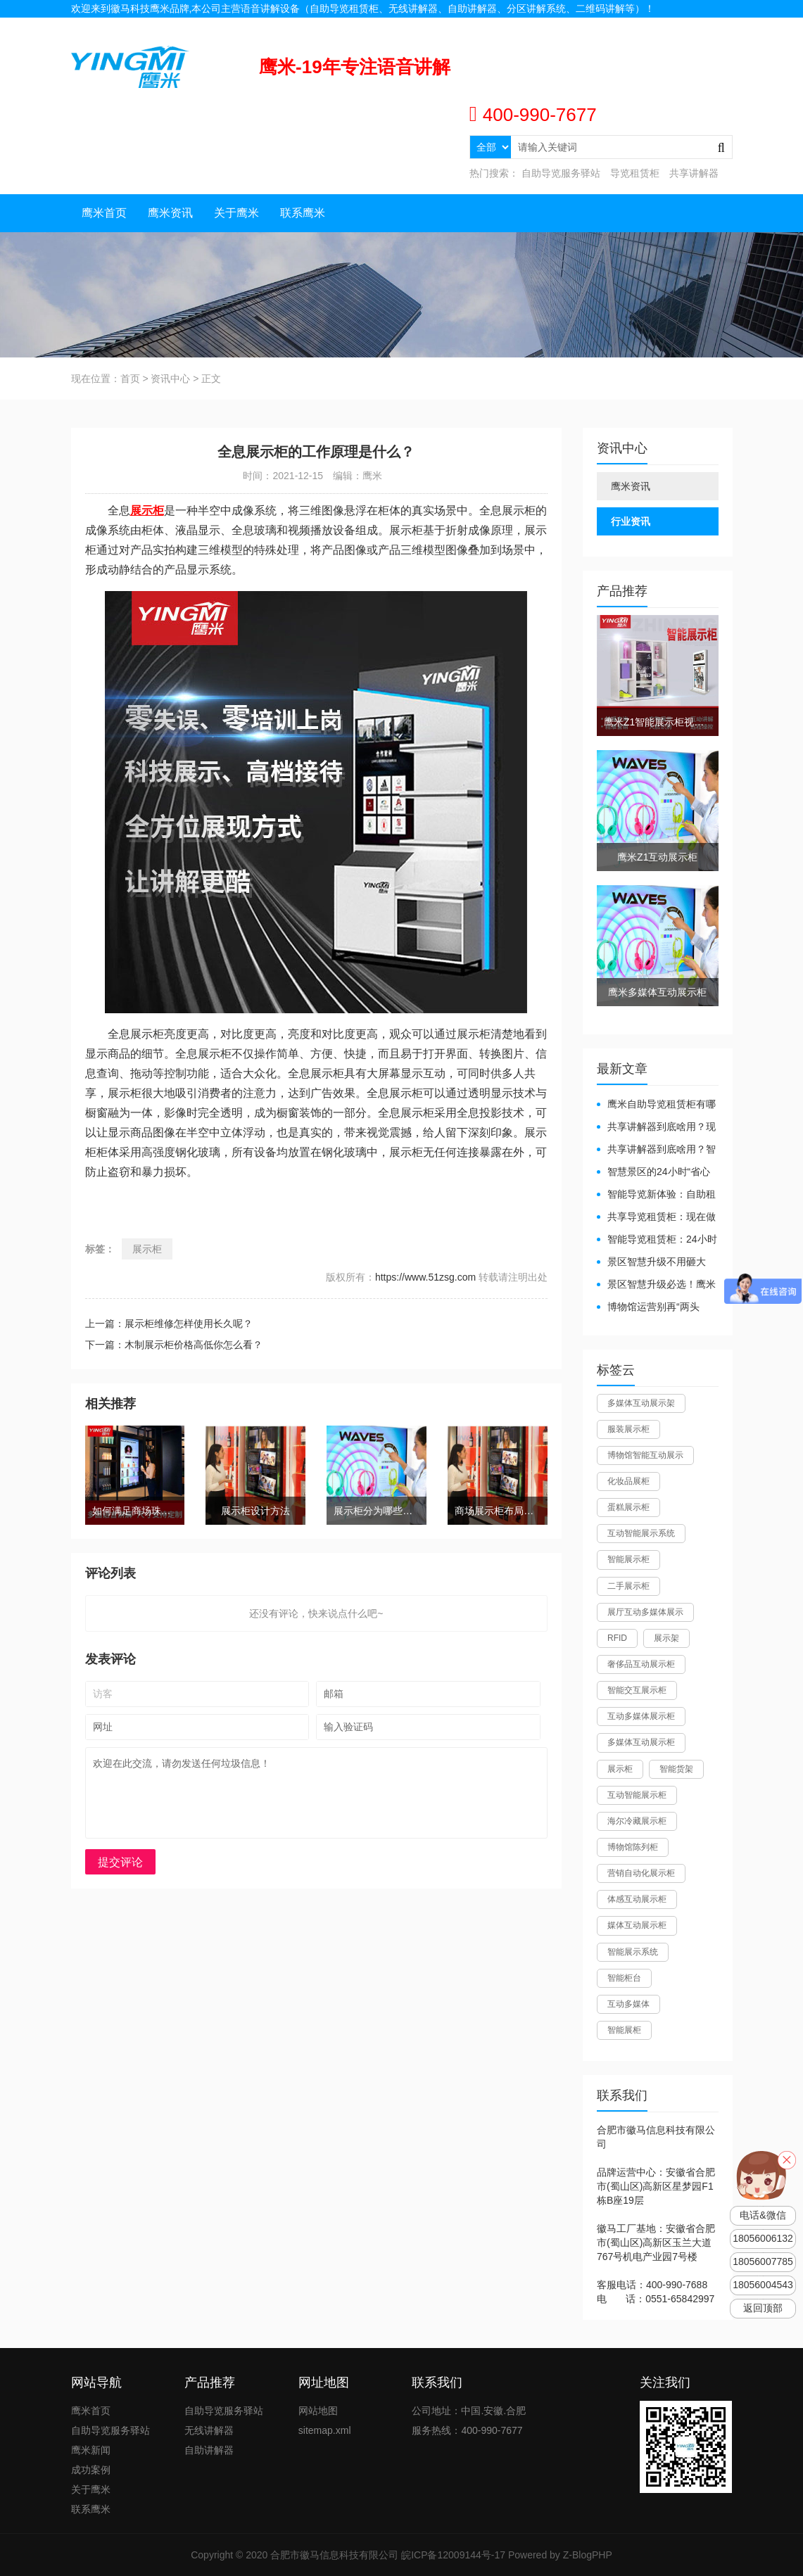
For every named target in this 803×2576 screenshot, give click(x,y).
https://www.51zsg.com (425, 1277)
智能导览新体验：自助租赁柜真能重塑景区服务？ (656, 1195)
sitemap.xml (324, 2430)
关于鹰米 (236, 213)
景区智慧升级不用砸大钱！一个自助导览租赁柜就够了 (656, 1262)
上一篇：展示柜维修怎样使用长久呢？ (169, 1323)
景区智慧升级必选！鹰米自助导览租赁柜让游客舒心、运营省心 (656, 1285)
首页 (130, 378)
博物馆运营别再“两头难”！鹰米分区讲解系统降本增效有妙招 (653, 1307)
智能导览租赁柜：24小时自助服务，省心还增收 (657, 1240)
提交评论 (120, 1862)
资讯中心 (170, 378)
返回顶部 (763, 2308)
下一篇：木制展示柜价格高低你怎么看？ (174, 1344)
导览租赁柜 (634, 173)
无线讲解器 (209, 2430)
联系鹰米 (302, 213)
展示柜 (147, 1249)
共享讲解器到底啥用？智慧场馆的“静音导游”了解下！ (656, 1150)
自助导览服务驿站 (560, 173)
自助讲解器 (209, 2450)
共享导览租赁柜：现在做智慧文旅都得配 (656, 1217)
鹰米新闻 (90, 2450)
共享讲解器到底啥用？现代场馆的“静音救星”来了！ (656, 1127)
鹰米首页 (104, 213)
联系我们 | (669, 26)
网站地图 (713, 26)
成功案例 (90, 2469)
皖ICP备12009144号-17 (453, 2555)
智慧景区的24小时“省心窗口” (653, 1172)
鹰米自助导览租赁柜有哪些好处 (656, 1105)
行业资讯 (630, 521)
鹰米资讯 (170, 213)
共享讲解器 (694, 173)
